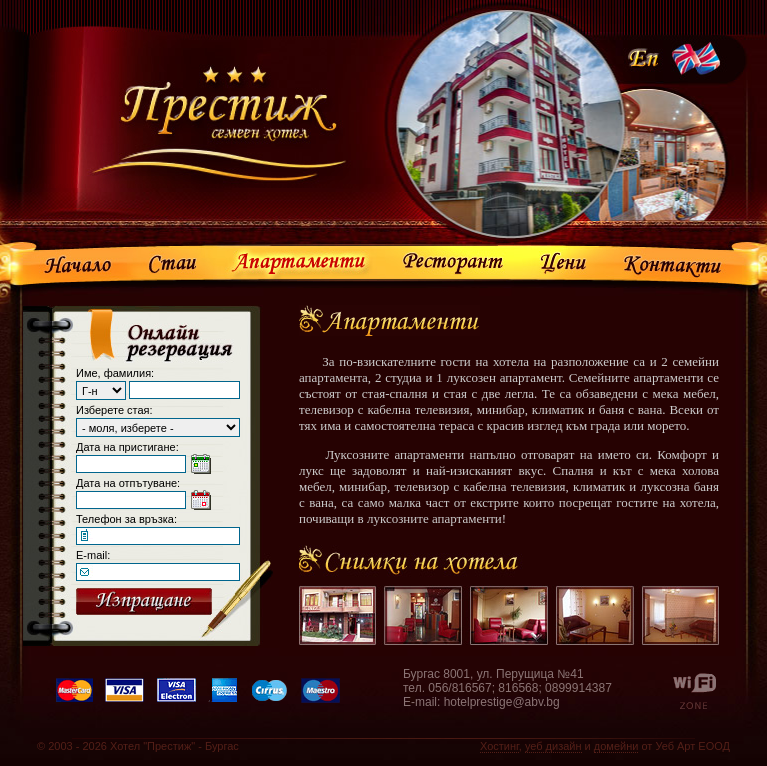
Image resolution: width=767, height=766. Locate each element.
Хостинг (499, 746)
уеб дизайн (553, 746)
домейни (616, 746)
